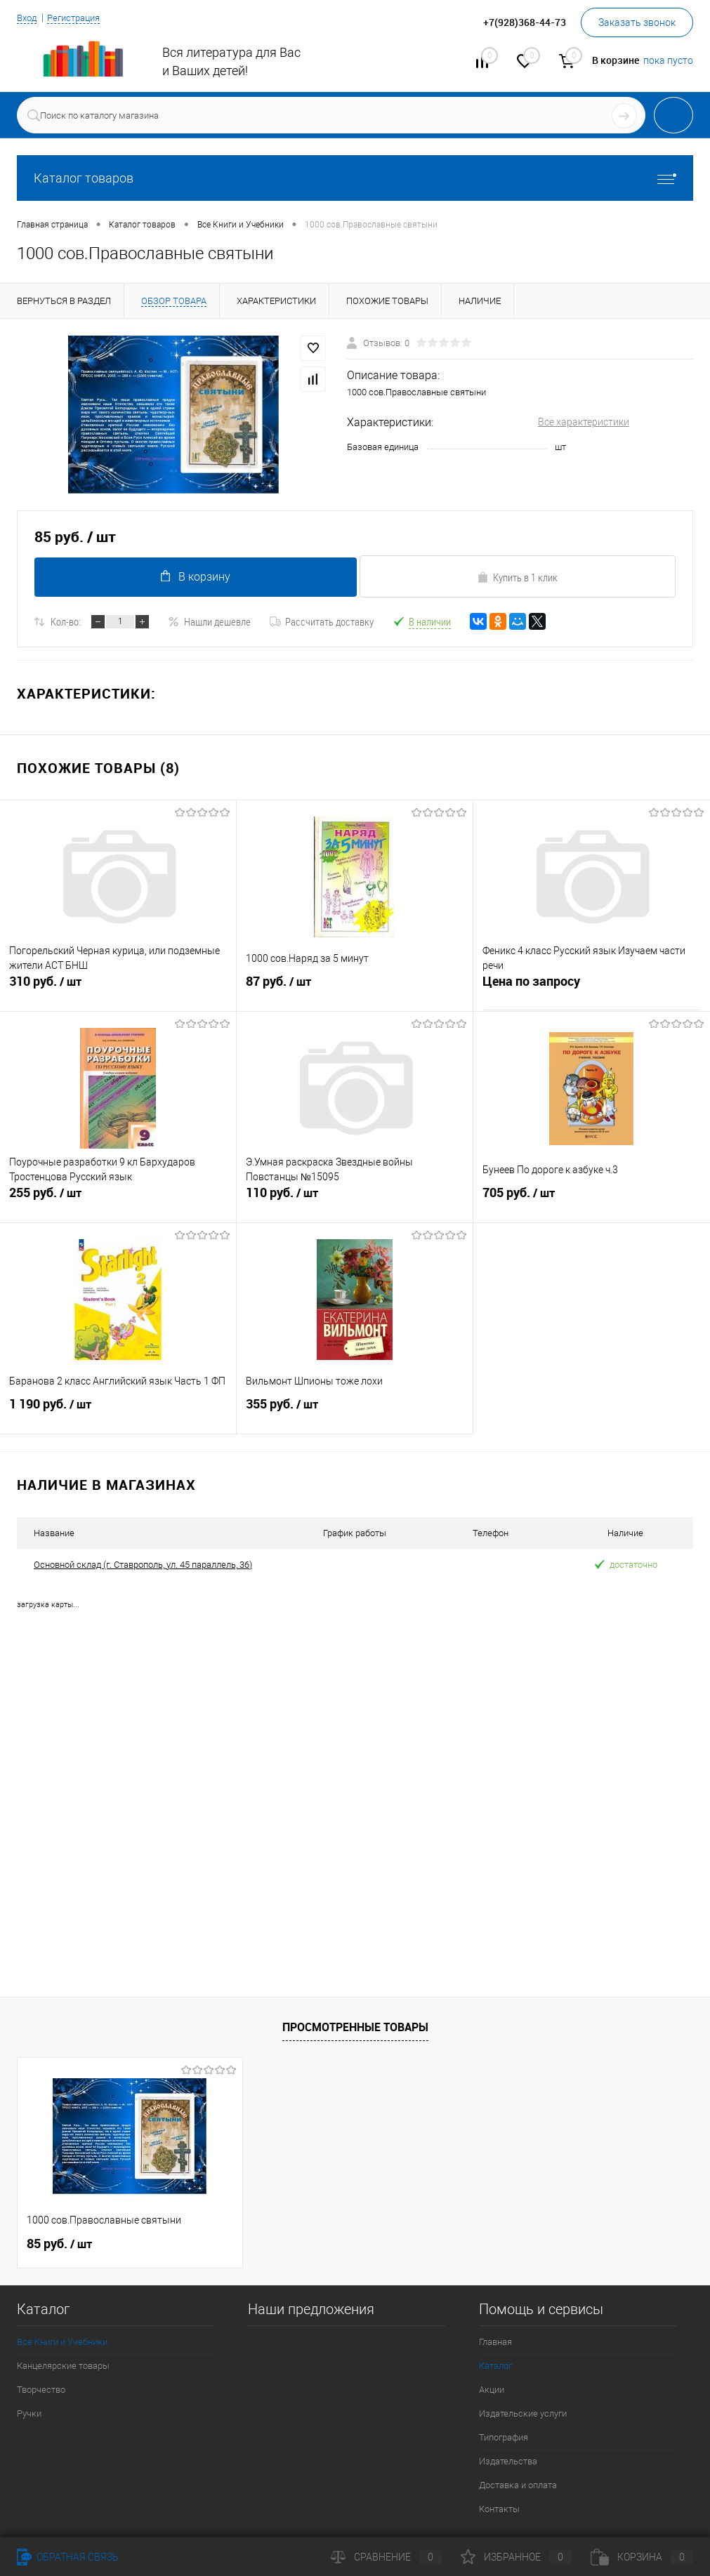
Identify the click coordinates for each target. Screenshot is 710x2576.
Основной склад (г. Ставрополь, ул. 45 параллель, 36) (143, 1564)
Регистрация (79, 17)
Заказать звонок (637, 22)
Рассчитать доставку (322, 621)
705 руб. (591, 1203)
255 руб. (118, 1203)
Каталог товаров (355, 178)
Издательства (508, 2461)
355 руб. (355, 1414)
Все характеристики (583, 422)
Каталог (495, 2365)
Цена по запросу (531, 986)
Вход (28, 17)
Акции (491, 2389)
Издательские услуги (523, 2413)
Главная (495, 2342)
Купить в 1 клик (517, 577)
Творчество (41, 2389)
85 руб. (59, 2244)
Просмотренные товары (355, 2027)
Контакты (499, 2509)
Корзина (642, 2557)
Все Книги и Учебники (62, 2342)
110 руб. (355, 1203)
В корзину (193, 576)
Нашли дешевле (209, 621)
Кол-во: (66, 621)
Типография (503, 2437)
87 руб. (355, 992)
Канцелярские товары (63, 2365)
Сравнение (386, 2557)
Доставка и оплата (518, 2485)
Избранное (516, 2557)
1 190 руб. (118, 1414)
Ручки (29, 2413)
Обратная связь (68, 2557)
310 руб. (118, 992)
